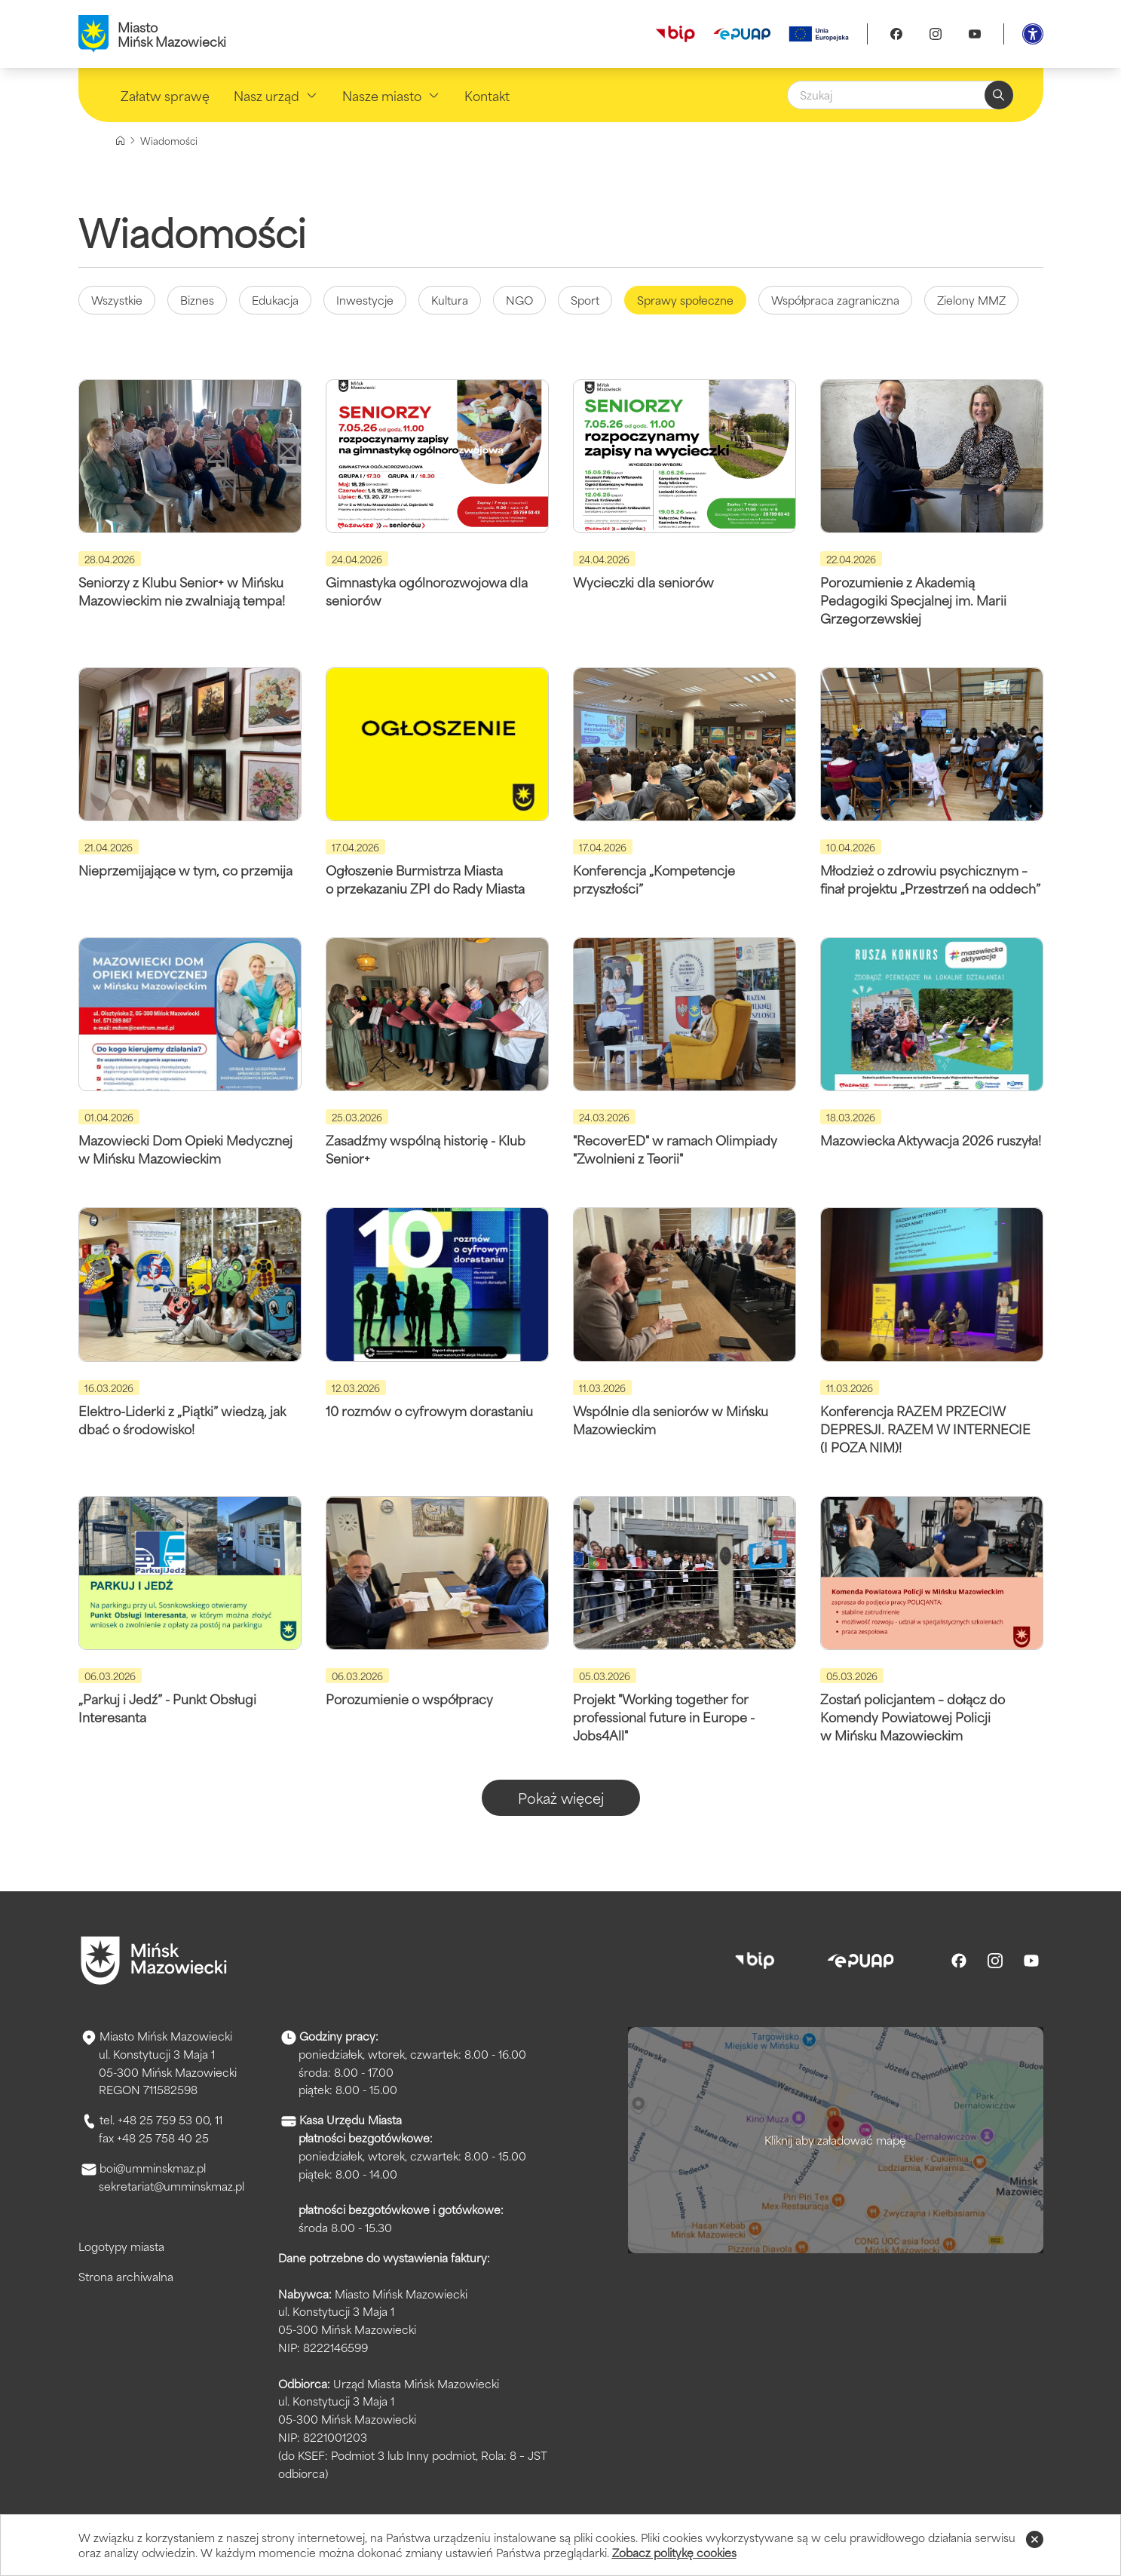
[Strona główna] (120, 141)
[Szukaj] (900, 95)
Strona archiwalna (125, 2276)
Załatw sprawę (165, 95)
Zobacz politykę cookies (674, 2552)
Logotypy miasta (121, 2246)
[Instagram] (935, 33)
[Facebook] (896, 33)
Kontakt (487, 95)
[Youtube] (974, 33)
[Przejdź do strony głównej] (153, 1961)
